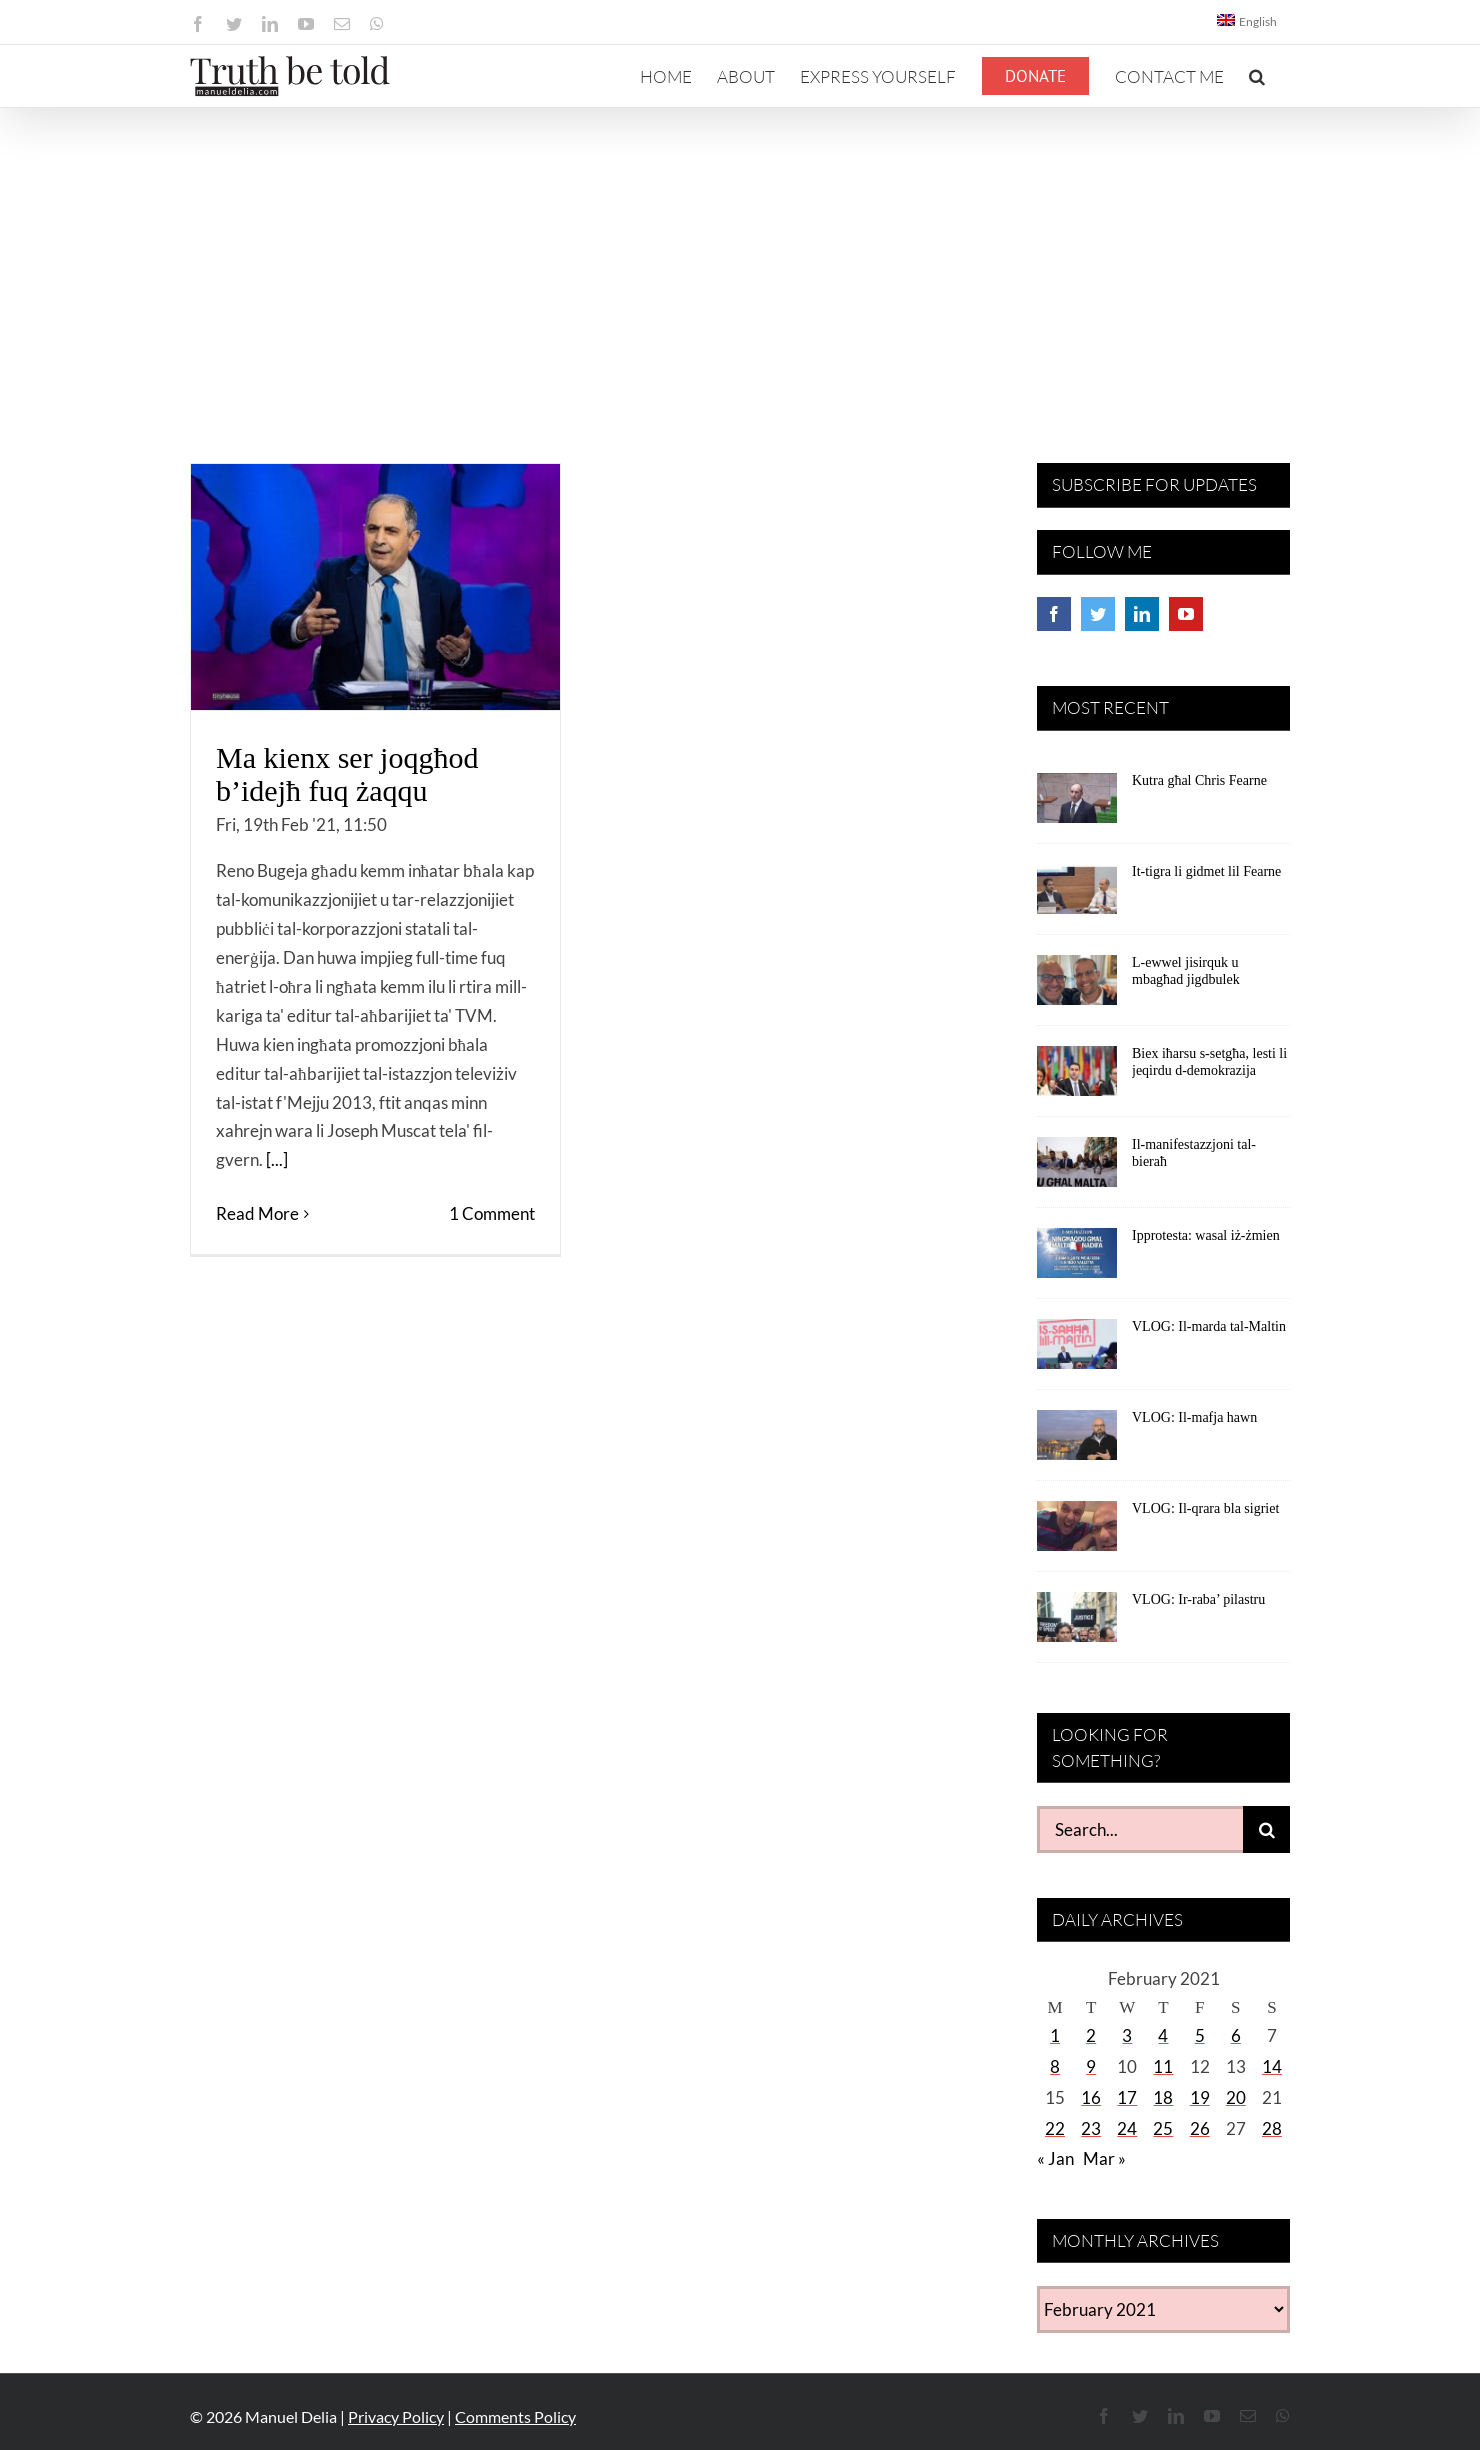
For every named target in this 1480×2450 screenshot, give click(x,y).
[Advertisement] (740, 258)
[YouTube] (1186, 614)
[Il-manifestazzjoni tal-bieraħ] (1077, 1169)
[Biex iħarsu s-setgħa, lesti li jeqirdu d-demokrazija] (1077, 1078)
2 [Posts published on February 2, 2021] (1091, 2035)
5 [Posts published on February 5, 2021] (1200, 2035)
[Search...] (1140, 1829)
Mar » (1104, 2158)
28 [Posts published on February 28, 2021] (1272, 2128)
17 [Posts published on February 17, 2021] (1127, 2097)
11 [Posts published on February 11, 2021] (1163, 2066)
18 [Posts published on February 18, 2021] (1163, 2097)
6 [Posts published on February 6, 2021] (1236, 2035)
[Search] (1266, 1829)
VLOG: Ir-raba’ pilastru (1198, 1599)
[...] (277, 1159)
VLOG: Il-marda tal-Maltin (1209, 1326)
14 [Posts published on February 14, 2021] (1272, 2066)
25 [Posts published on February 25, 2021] (1163, 2128)
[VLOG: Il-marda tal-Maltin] (1077, 1351)
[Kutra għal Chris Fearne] (1077, 805)
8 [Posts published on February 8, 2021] (1055, 2066)
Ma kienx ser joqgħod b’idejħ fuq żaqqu (347, 774)
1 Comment (492, 1213)
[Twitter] (1098, 614)
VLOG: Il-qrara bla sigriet (1205, 1508)
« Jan (1055, 2158)
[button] (1257, 76)
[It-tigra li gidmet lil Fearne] (1077, 896)
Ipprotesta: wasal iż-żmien (1206, 1235)
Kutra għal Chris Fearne (1199, 780)
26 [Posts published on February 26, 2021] (1200, 2128)
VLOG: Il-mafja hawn (1194, 1417)
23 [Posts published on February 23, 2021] (1091, 2128)
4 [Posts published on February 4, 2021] (1163, 2035)
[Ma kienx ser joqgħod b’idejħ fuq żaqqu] (375, 587)
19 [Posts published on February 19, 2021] (1200, 2097)
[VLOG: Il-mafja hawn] (1077, 1442)
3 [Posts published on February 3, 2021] (1127, 2035)
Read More (257, 1213)
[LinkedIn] (1142, 614)
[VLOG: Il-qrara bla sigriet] (1077, 1533)
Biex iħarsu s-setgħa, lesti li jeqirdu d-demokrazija (1209, 1062)
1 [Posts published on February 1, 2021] (1055, 2035)
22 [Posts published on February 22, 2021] (1055, 2128)
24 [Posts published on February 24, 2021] (1127, 2128)
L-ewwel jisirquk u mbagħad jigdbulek (1186, 971)
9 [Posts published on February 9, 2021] (1091, 2066)
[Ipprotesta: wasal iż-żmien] (1077, 1260)
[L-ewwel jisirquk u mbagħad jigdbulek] (1077, 987)
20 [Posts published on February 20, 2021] (1236, 2097)
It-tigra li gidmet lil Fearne (1206, 871)
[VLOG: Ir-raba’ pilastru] (1077, 1624)
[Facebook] (1054, 614)
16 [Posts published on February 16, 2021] (1091, 2097)
